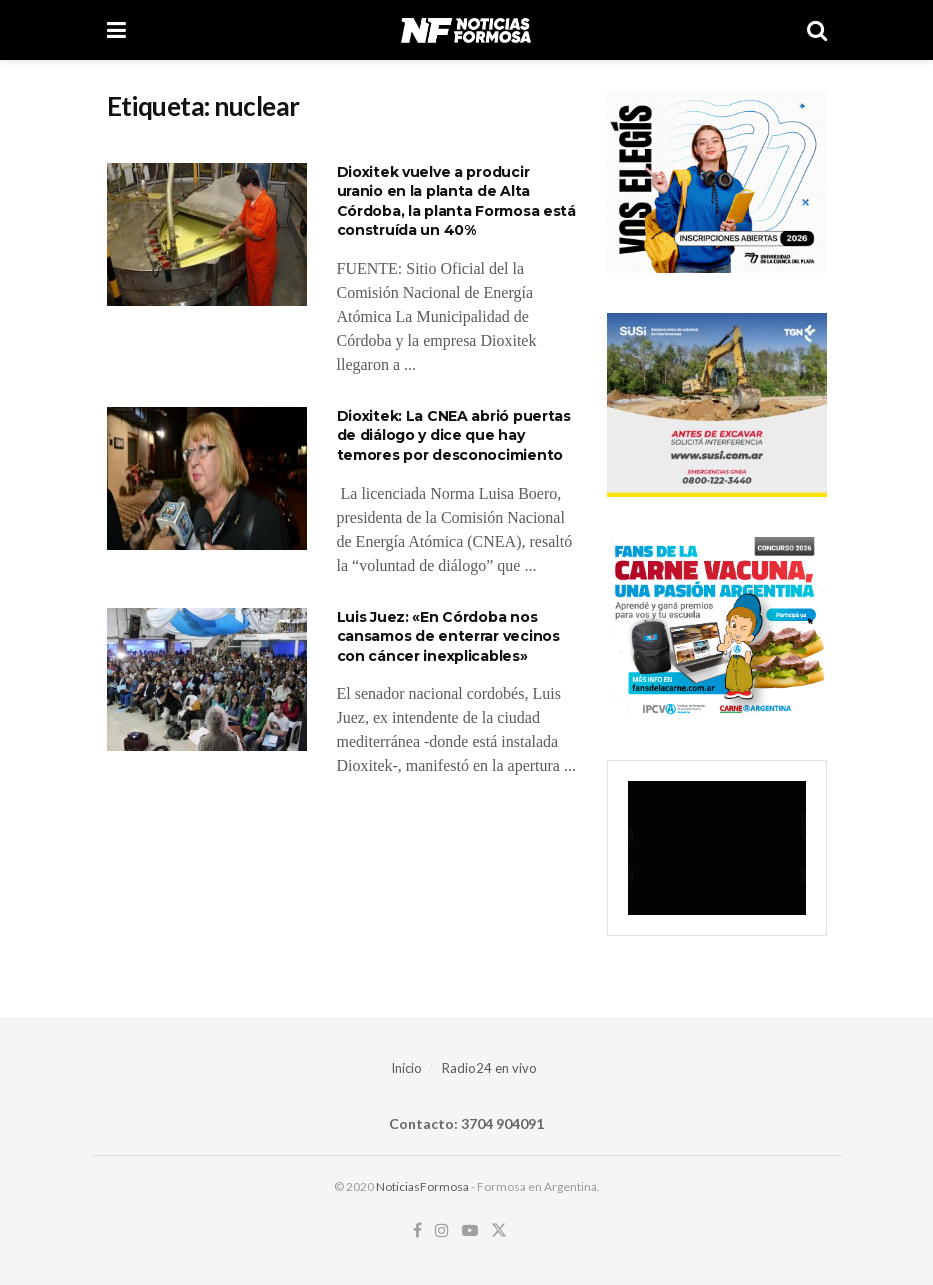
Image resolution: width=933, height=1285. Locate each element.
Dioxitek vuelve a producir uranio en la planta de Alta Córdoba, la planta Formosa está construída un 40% (456, 201)
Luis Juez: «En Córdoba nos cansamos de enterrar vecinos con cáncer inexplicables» (448, 636)
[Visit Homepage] (465, 30)
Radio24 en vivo (489, 1068)
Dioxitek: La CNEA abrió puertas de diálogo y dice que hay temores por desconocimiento (454, 435)
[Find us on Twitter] (499, 1230)
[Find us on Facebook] (417, 1230)
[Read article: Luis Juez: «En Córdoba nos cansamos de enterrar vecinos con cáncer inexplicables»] (207, 679)
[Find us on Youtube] (470, 1230)
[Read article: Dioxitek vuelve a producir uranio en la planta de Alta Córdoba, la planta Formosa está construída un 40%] (207, 234)
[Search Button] (817, 30)
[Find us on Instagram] (442, 1230)
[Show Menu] (116, 30)
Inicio (406, 1068)
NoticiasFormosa (422, 1186)
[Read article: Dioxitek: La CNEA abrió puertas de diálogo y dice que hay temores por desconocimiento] (207, 478)
